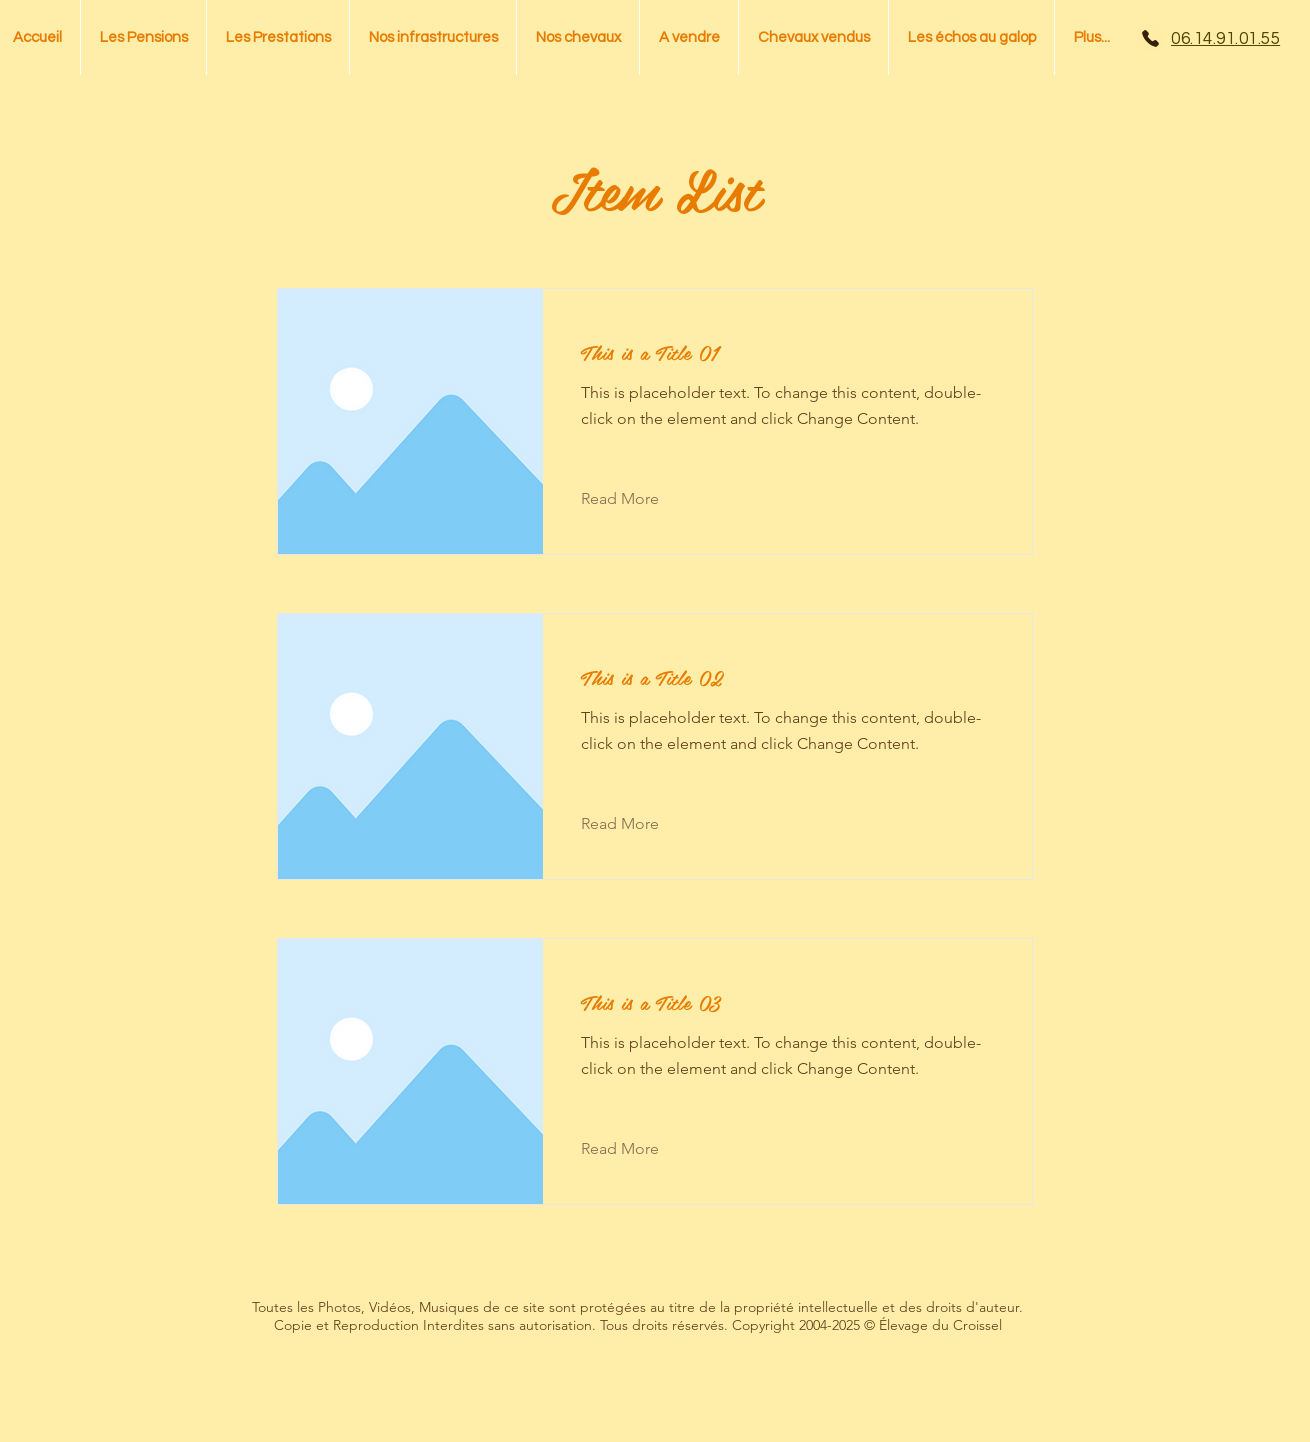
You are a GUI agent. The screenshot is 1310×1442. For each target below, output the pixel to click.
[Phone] (1150, 38)
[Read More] (635, 499)
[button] (578, 37)
